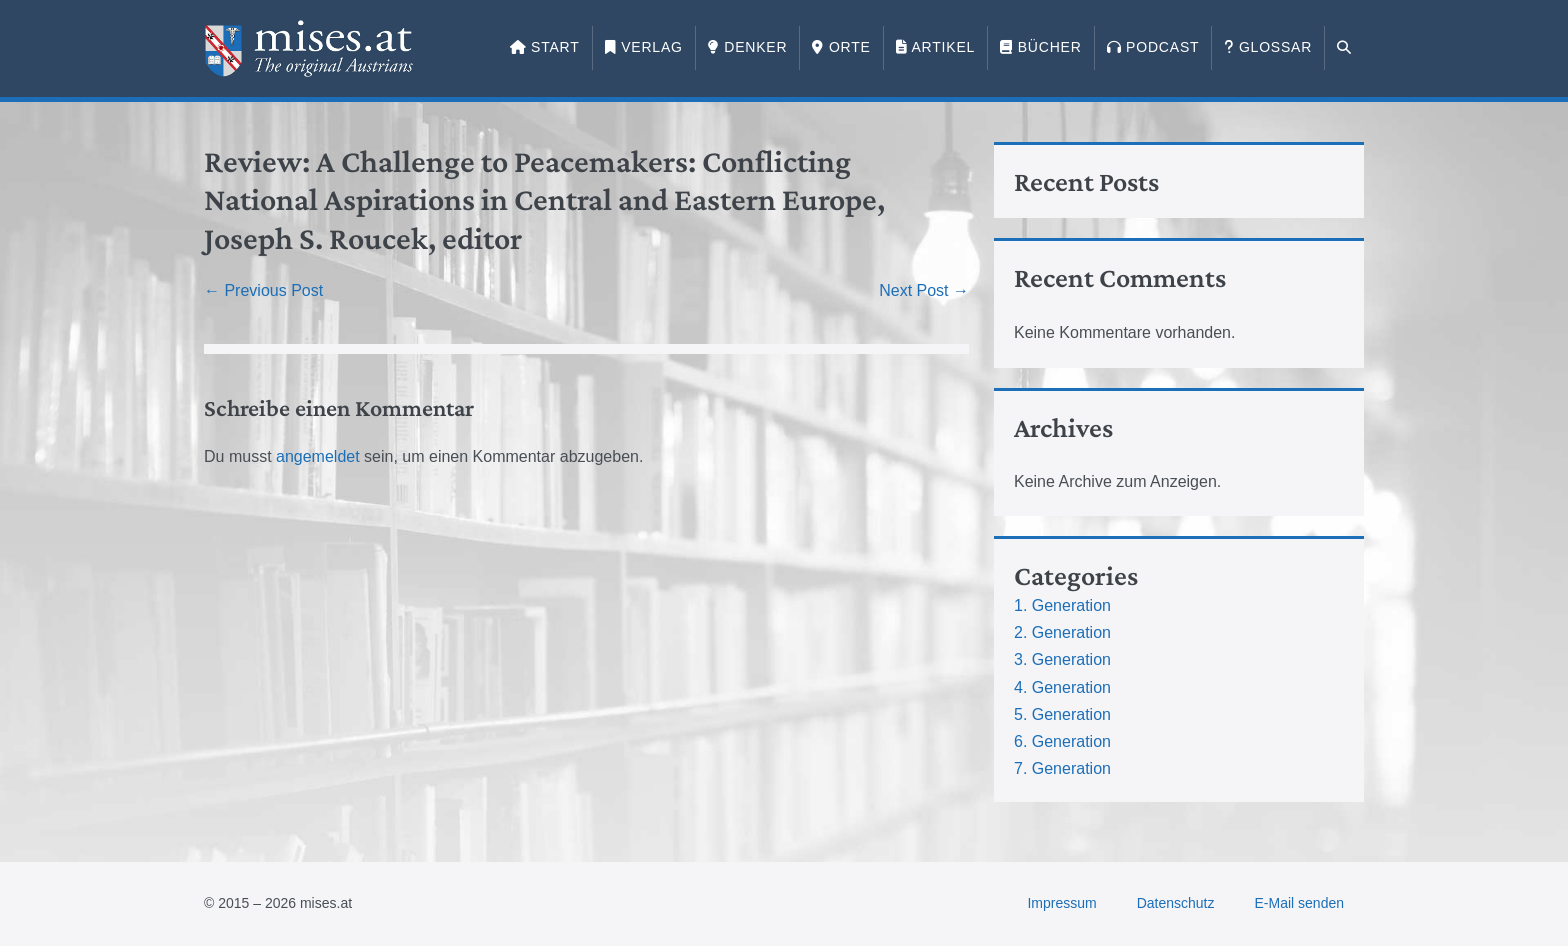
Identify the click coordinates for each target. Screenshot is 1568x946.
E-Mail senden (1300, 903)
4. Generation (1062, 687)
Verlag (644, 47)
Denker (748, 47)
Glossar (1268, 47)
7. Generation (1062, 768)
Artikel (935, 47)
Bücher (1040, 47)
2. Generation (1062, 632)
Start (545, 47)
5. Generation (1062, 714)
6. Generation (1062, 741)
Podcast (1153, 47)
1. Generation (1062, 605)
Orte (841, 47)
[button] (1344, 48)
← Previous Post (263, 290)
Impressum (1061, 903)
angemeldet (318, 456)
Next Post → (924, 290)
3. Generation (1062, 659)
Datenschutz (1176, 903)
